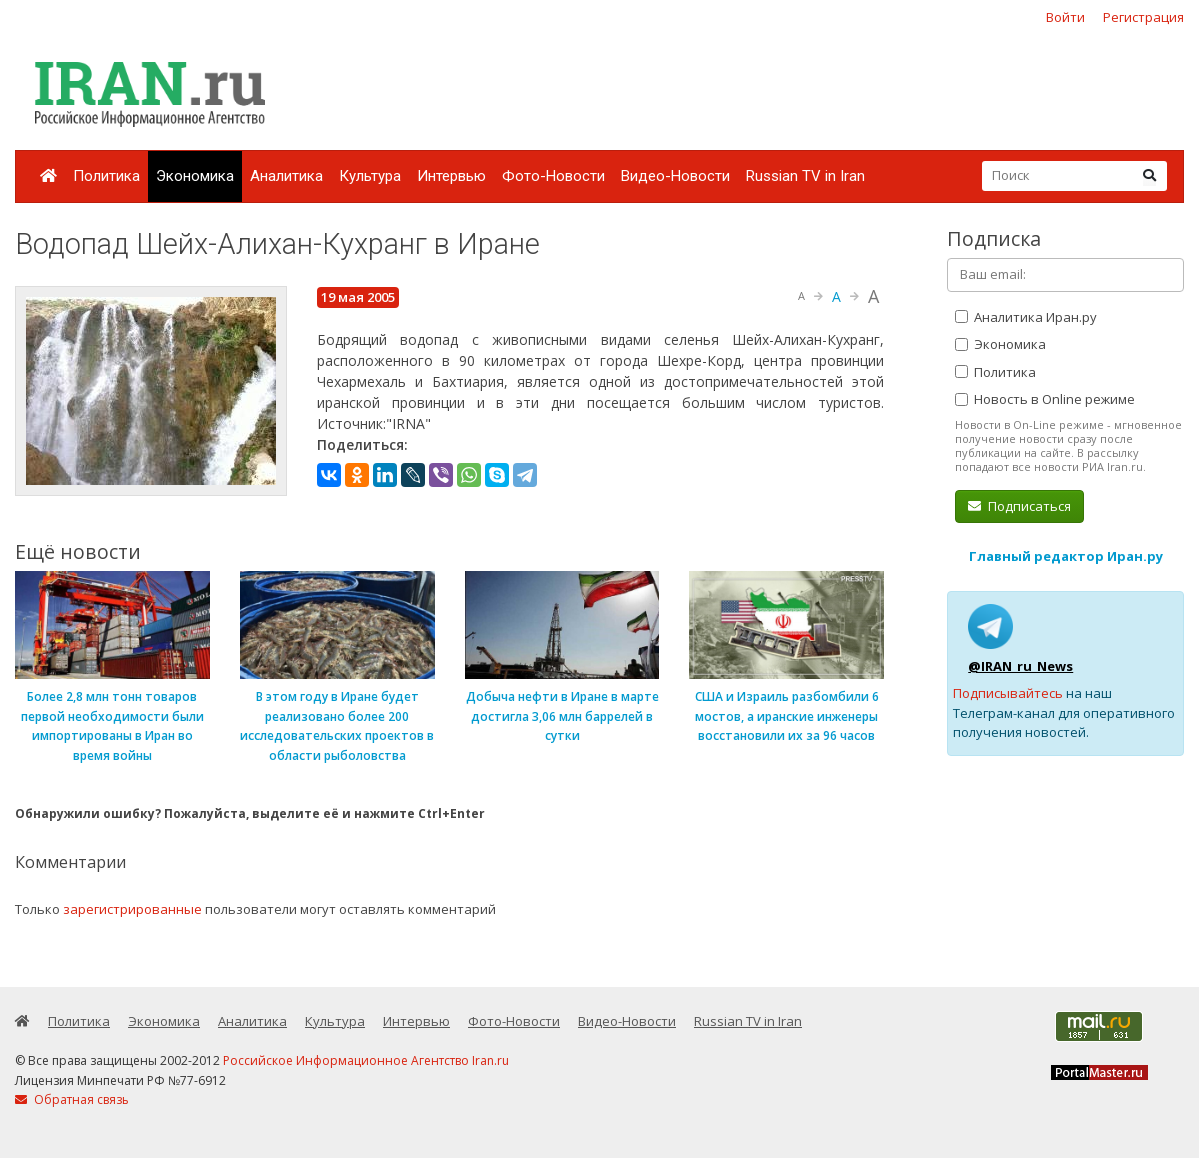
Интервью (451, 176)
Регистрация (1143, 17)
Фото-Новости (553, 176)
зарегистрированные (132, 909)
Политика (106, 176)
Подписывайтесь (1008, 693)
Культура (370, 176)
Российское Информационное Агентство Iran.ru (366, 1060)
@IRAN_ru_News (1020, 666)
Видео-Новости (675, 176)
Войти (1065, 17)
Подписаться (1019, 506)
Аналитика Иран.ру (1026, 317)
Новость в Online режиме (1045, 399)
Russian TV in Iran (805, 176)
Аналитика (286, 176)
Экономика (195, 176)
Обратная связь (72, 1099)
